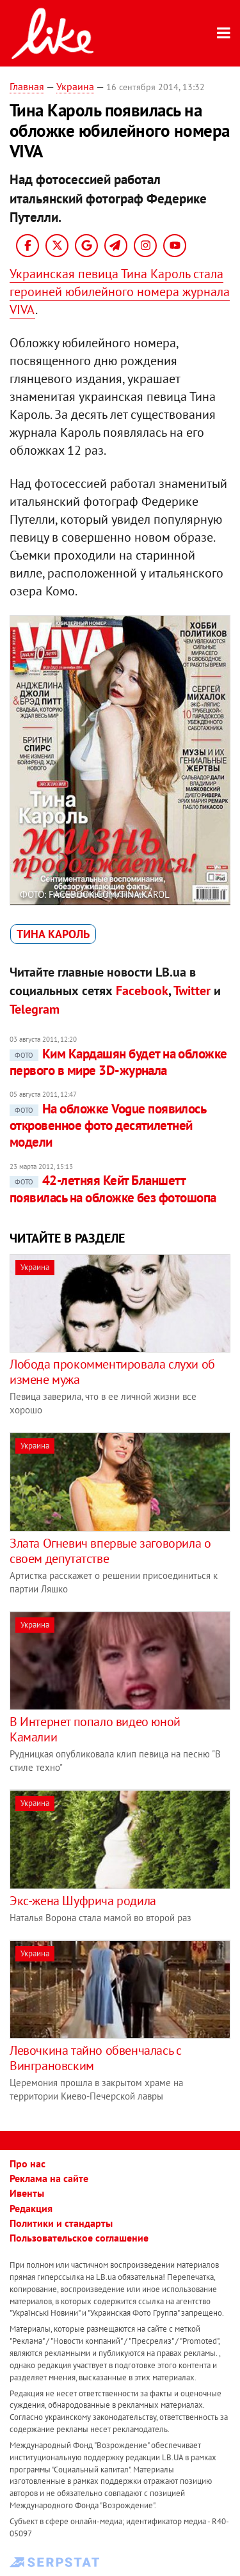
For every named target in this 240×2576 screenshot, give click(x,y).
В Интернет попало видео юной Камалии (95, 1729)
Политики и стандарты (61, 2223)
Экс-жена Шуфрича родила (83, 1900)
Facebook (142, 990)
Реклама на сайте (49, 2178)
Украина (75, 86)
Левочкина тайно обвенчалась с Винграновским (95, 2058)
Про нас (27, 2163)
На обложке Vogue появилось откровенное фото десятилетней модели (107, 1125)
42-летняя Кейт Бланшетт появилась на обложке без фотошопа (113, 1189)
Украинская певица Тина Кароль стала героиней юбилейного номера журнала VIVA (120, 291)
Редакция (31, 2208)
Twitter (192, 990)
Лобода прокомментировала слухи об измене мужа (112, 1372)
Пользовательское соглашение (79, 2237)
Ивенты (27, 2193)
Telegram (35, 1009)
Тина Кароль (53, 934)
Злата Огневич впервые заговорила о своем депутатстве (110, 1551)
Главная (27, 86)
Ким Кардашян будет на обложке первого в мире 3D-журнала (118, 1062)
